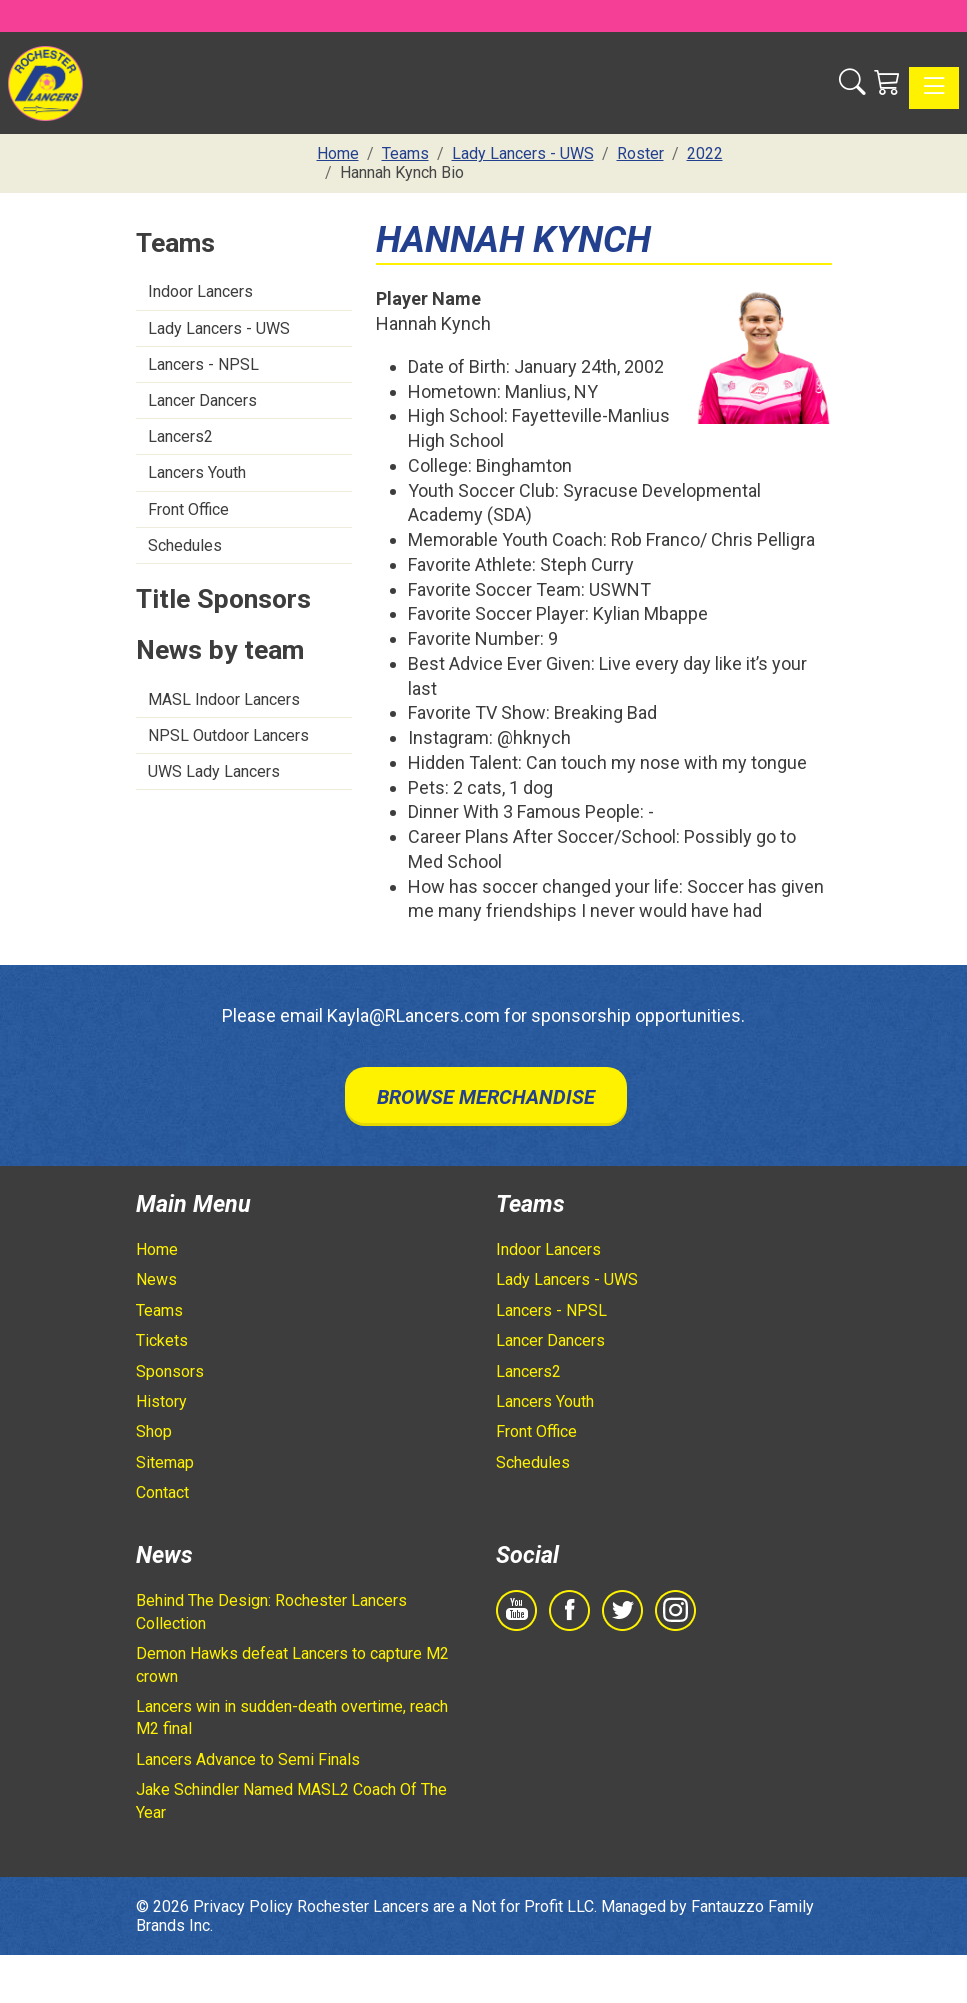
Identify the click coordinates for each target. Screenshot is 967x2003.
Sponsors (170, 1371)
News (156, 1279)
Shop (154, 1431)
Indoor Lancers (200, 291)
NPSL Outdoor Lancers (228, 735)
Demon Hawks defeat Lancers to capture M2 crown (292, 1664)
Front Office (188, 509)
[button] (852, 83)
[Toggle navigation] (934, 88)
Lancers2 (180, 436)
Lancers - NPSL (203, 364)
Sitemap (165, 1462)
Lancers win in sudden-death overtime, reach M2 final (292, 1717)
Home (157, 1249)
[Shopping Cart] (887, 83)
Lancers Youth (197, 472)
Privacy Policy (243, 1906)
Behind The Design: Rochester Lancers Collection (271, 1611)
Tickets (162, 1340)
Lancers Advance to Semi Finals (248, 1759)
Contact (162, 1492)
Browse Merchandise (486, 1097)
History (161, 1401)
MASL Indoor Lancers (224, 699)
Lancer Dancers (202, 400)
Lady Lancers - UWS (219, 328)
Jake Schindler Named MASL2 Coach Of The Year (291, 1800)
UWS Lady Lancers (214, 771)
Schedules (185, 545)
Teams (159, 1310)
